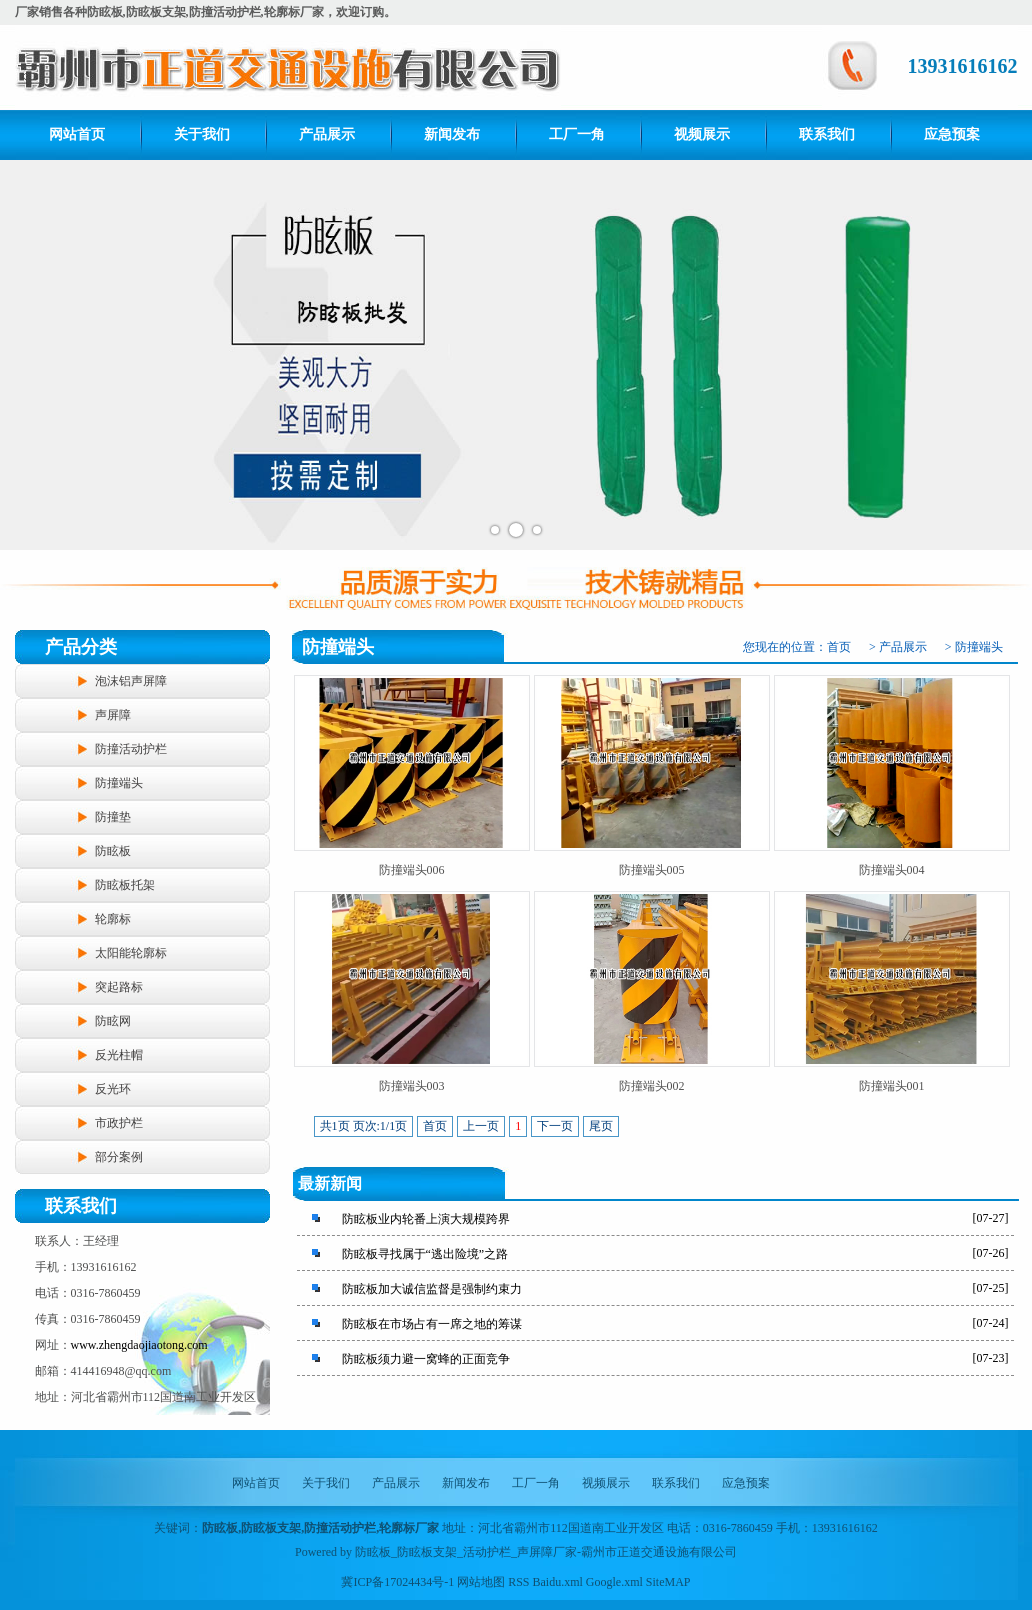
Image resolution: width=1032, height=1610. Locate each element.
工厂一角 (577, 134)
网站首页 (77, 134)
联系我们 (827, 134)
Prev (26, 355)
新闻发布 (452, 134)
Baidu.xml (558, 1582)
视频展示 (702, 134)
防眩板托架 (125, 885)
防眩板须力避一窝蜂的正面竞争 (426, 1359)
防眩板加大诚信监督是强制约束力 (432, 1289)
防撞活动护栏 (131, 749)
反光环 (113, 1089)
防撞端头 (119, 783)
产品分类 (81, 647)
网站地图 (481, 1582)
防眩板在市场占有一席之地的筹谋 (432, 1324)
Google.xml (614, 1582)
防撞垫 (113, 817)
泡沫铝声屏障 (131, 681)
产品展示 (327, 134)
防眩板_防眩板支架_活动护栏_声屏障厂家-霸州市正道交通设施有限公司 (546, 1552)
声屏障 (113, 715)
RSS (518, 1582)
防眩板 (113, 851)
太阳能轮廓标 (131, 953)
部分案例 (119, 1157)
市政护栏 (119, 1123)
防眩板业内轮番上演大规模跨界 (426, 1219)
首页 (839, 647)
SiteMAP (668, 1582)
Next (1006, 355)
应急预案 (952, 134)
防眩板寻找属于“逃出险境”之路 (425, 1254)
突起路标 (119, 987)
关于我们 (202, 134)
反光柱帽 (119, 1055)
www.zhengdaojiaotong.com (139, 1345)
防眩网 (113, 1021)
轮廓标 (113, 919)
